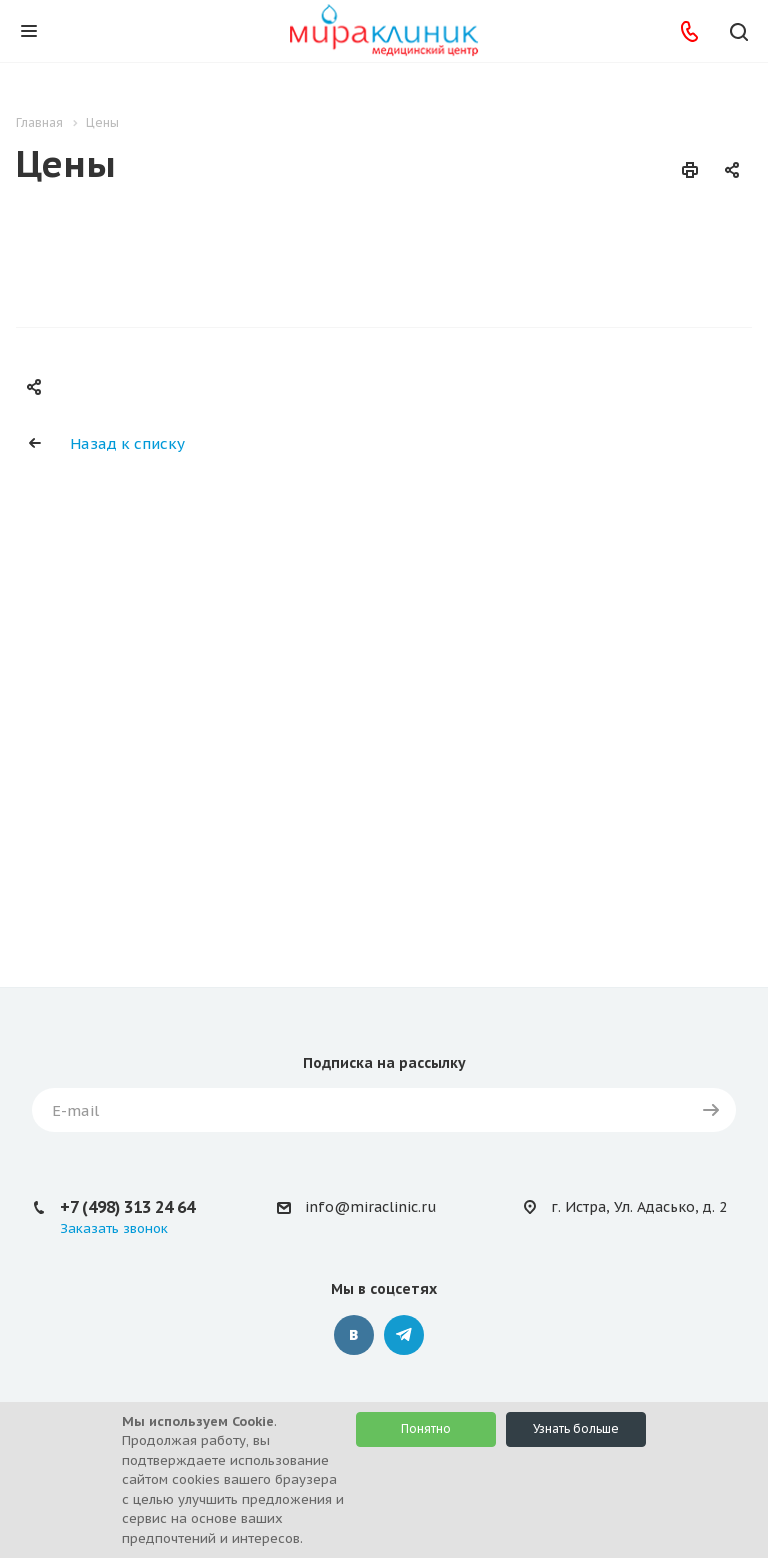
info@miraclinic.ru (370, 1207)
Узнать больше (576, 1428)
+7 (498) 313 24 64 (127, 1207)
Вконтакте (354, 1335)
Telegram (404, 1335)
